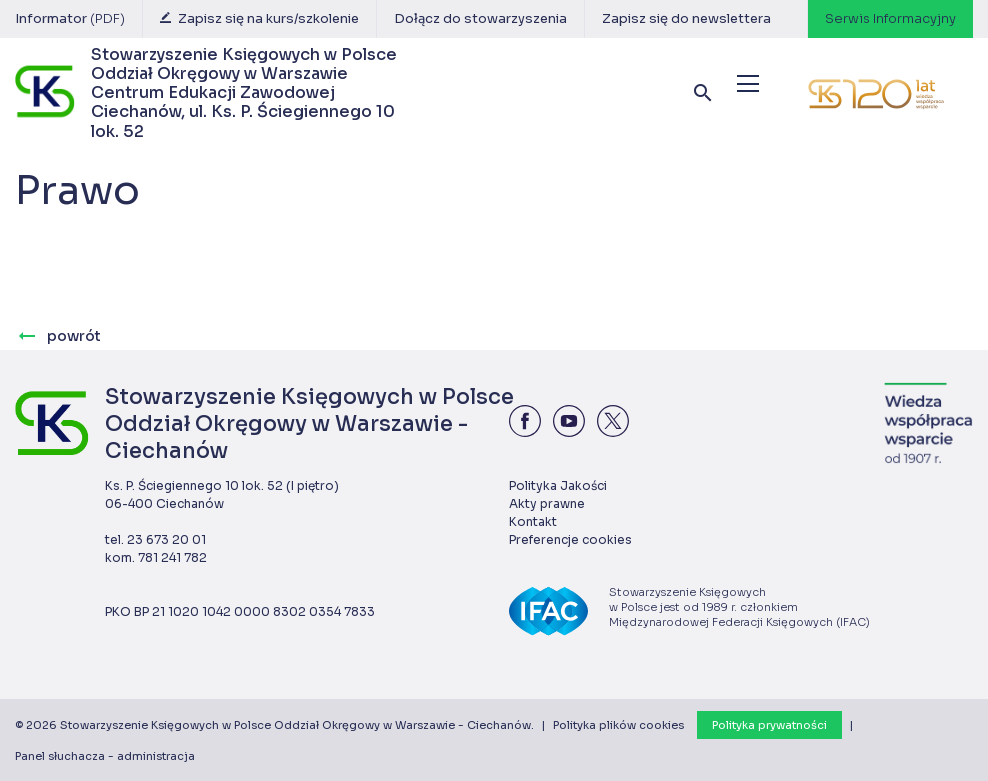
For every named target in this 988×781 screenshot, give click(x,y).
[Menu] (748, 83)
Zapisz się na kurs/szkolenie (259, 18)
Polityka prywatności (769, 725)
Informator (70, 18)
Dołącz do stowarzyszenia (480, 18)
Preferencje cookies (570, 539)
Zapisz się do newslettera (686, 18)
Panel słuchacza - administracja (105, 756)
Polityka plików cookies (618, 725)
